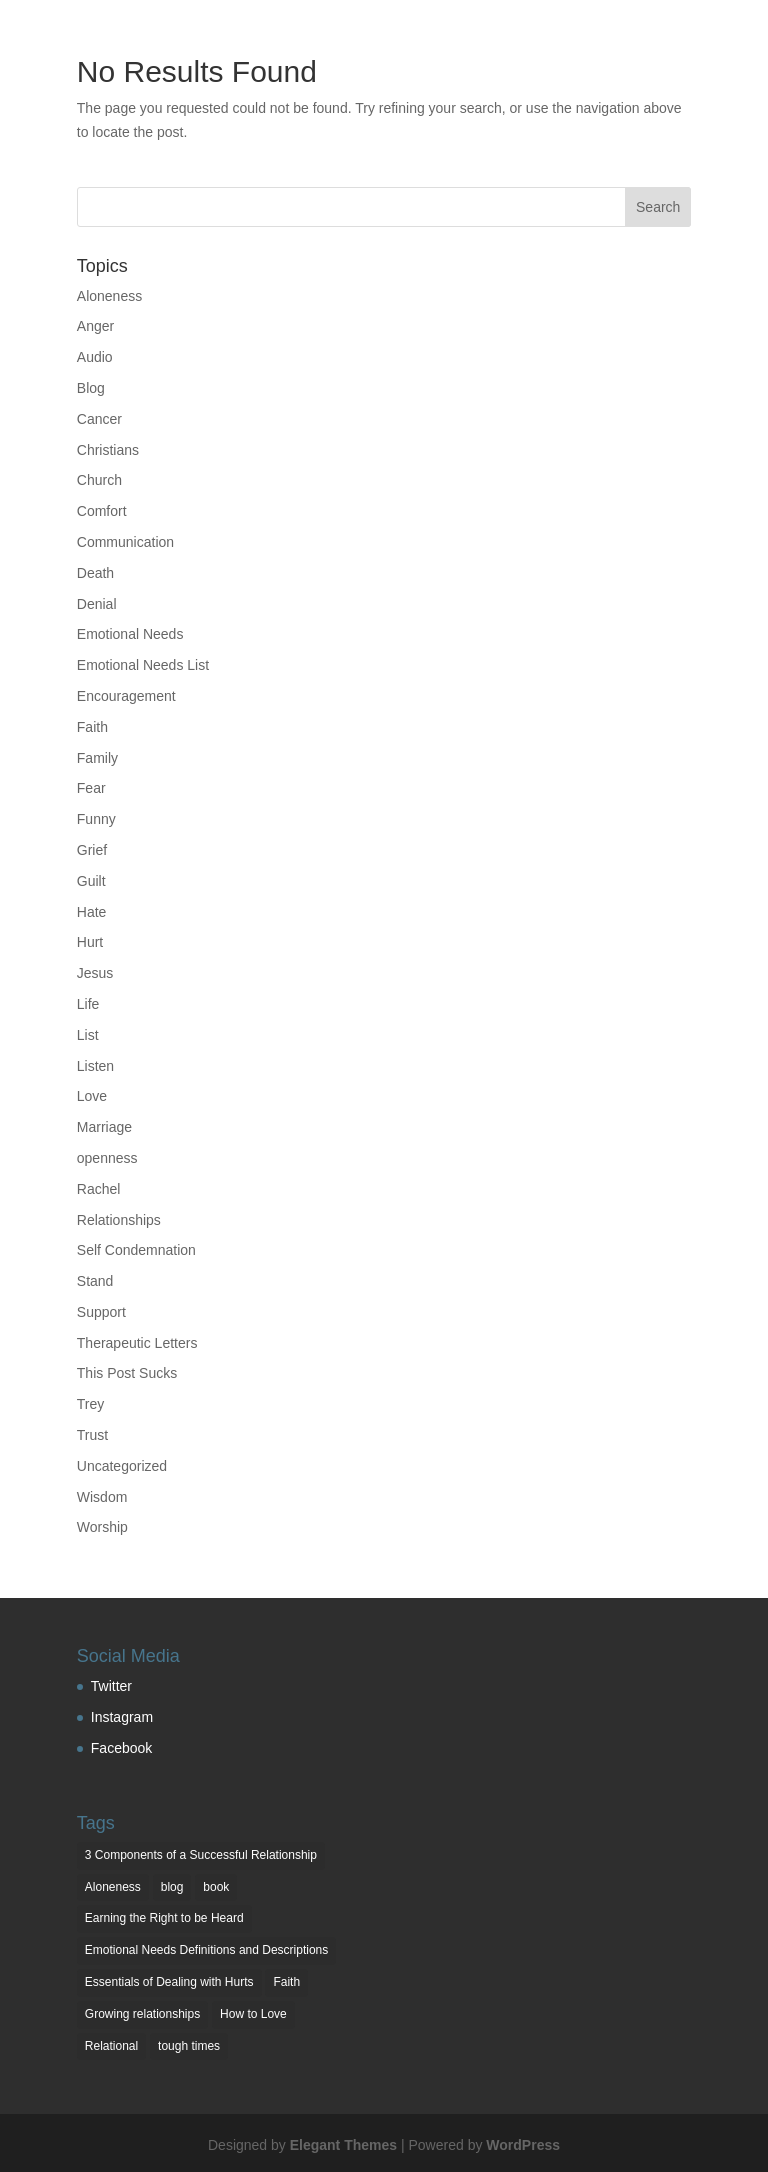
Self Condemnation (136, 1250)
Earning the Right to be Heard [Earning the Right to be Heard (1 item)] (164, 1918)
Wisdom (102, 1497)
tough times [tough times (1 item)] (189, 2046)
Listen (95, 1066)
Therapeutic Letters (137, 1343)
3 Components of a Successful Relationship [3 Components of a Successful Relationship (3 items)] (201, 1855)
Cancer (99, 419)
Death (95, 573)
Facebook (121, 1748)
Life (88, 1004)
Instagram (122, 1717)
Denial (97, 604)
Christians (108, 450)
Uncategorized (122, 1466)
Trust (92, 1435)
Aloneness (109, 296)
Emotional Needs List (143, 665)
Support (101, 1312)
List (88, 1035)
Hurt (90, 942)
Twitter (111, 1686)
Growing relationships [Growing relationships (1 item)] (142, 2014)
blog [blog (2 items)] (172, 1887)
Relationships (119, 1220)
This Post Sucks (127, 1373)
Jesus (95, 973)
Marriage (104, 1127)
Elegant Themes (343, 2145)
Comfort (102, 511)
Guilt (91, 881)
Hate (92, 912)
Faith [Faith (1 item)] (286, 1982)
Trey (90, 1404)
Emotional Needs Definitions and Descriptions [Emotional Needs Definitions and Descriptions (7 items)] (206, 1950)
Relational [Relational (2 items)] (111, 2046)
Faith (92, 727)
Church (99, 480)
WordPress (523, 2145)
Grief (92, 850)
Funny (96, 819)
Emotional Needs (130, 634)
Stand (95, 1281)
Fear (91, 788)
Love (92, 1096)
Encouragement (126, 696)
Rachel (99, 1189)
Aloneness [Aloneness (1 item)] (113, 1887)
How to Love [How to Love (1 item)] (253, 2014)
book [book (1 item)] (216, 1887)
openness (107, 1158)
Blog (91, 388)
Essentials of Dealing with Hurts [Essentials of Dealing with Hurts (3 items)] (169, 1982)
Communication (125, 542)
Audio (95, 357)
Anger (95, 326)
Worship (102, 1527)
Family (97, 758)
